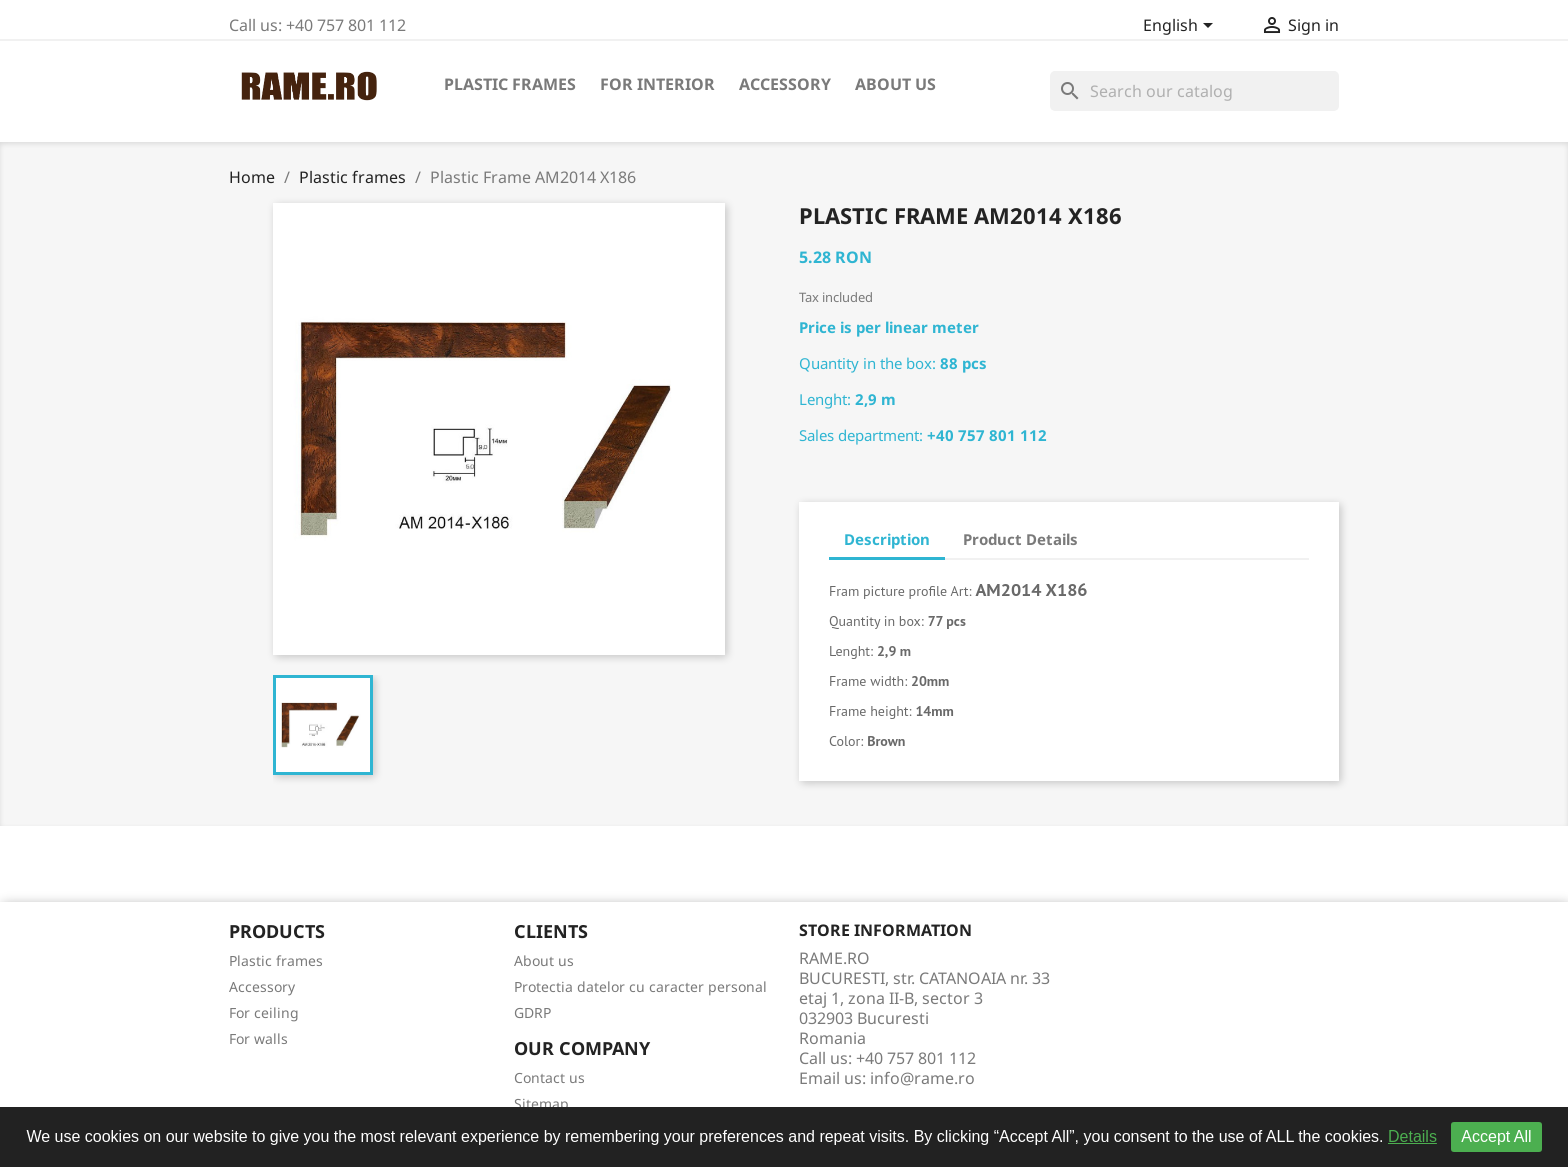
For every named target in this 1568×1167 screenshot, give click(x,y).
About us (895, 84)
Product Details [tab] (1020, 539)
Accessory (785, 84)
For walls (258, 1038)
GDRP (532, 1012)
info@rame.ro (922, 1078)
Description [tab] (887, 539)
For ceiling (264, 1012)
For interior (657, 84)
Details (1412, 1136)
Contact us (549, 1077)
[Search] (1194, 91)
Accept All (1496, 1136)
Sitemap (541, 1103)
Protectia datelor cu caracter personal (640, 986)
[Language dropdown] (1181, 27)
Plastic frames (510, 84)
